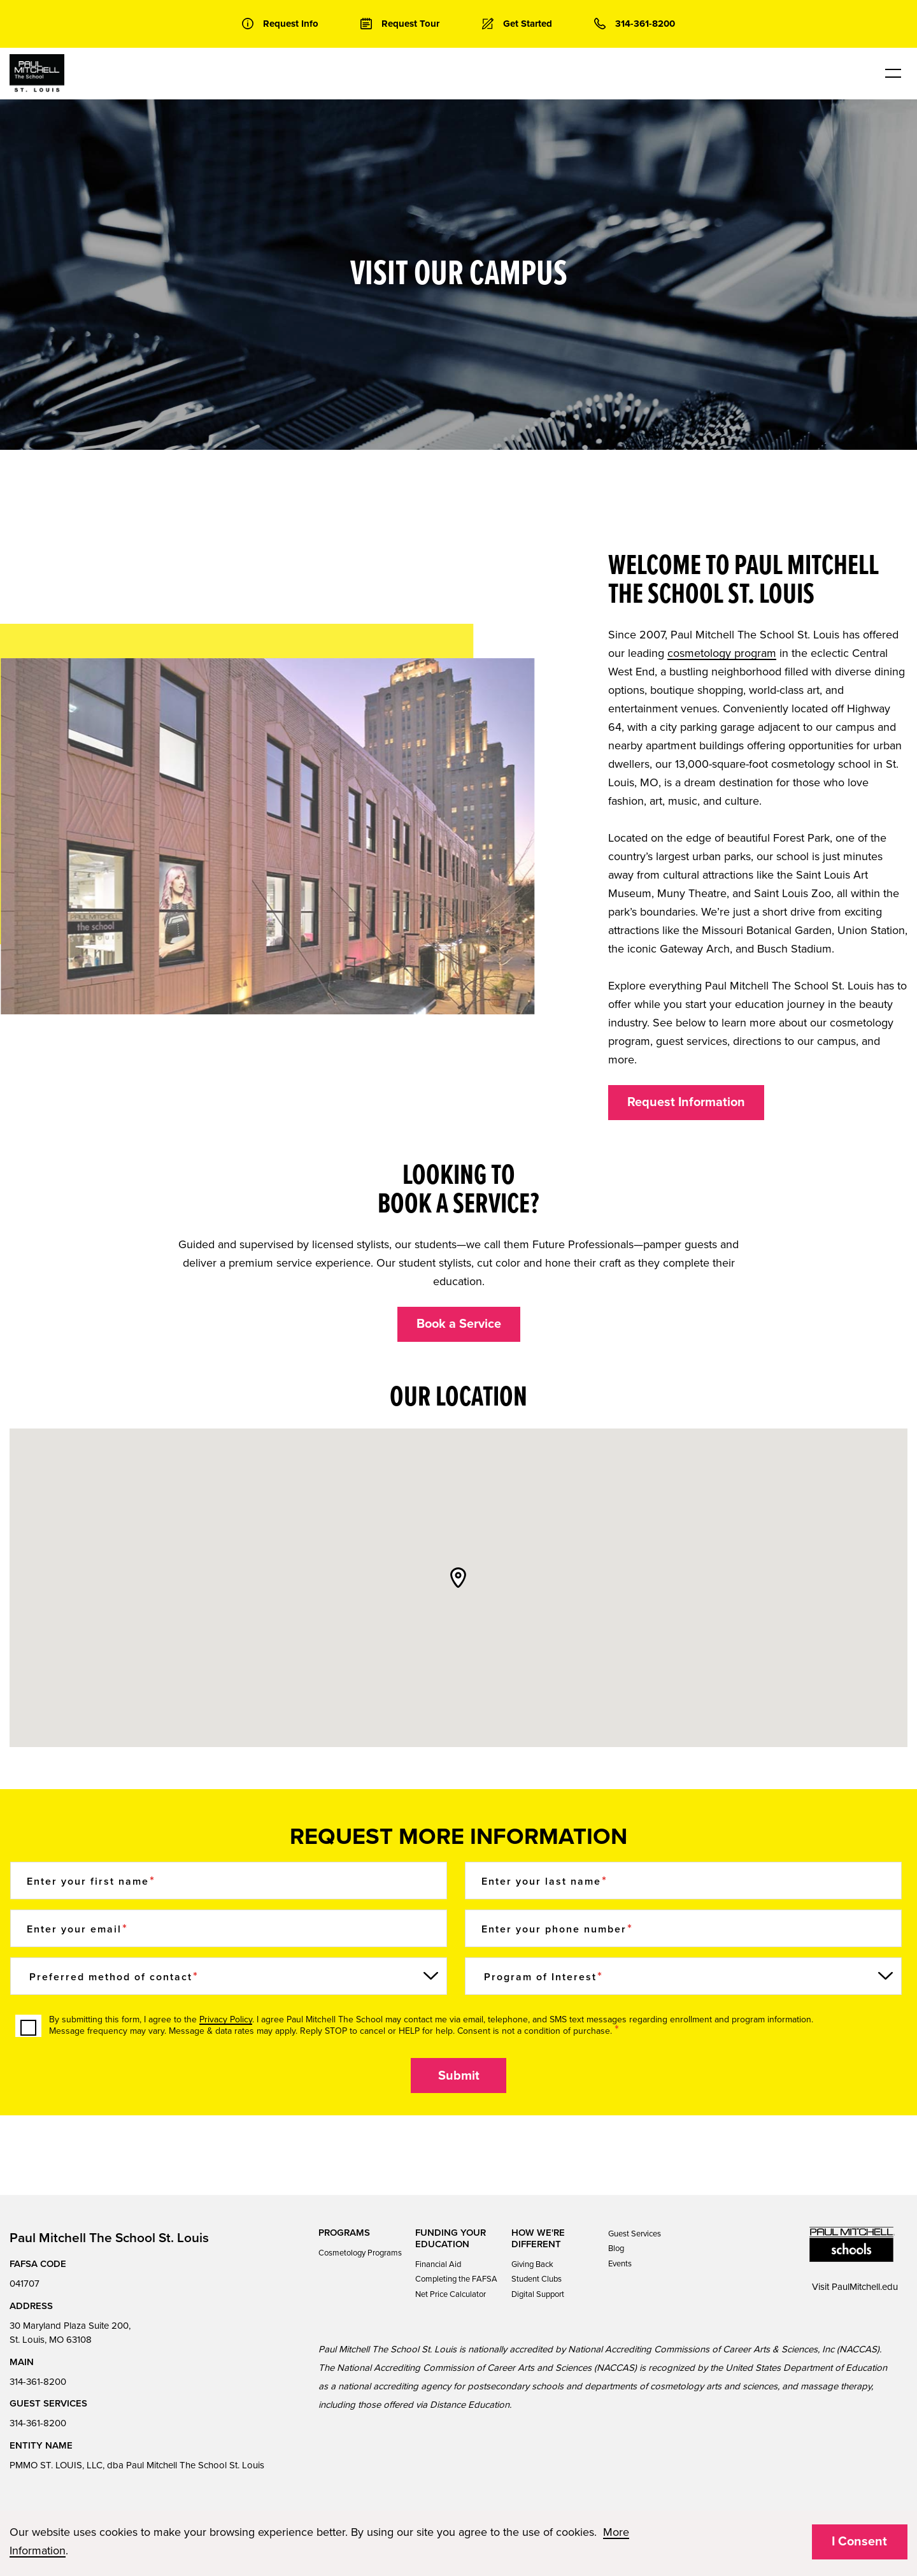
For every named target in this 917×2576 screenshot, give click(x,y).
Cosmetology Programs (360, 2253)
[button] (458, 1577)
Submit (459, 2075)
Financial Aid (438, 2264)
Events (620, 2264)
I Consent (859, 2541)
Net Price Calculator (450, 2294)
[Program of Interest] (683, 1976)
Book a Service (458, 1324)
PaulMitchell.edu (865, 2286)
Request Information (686, 1102)
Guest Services (634, 2234)
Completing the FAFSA (456, 2279)
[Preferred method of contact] (228, 1976)
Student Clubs (536, 2279)
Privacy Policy (225, 2019)
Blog (616, 2248)
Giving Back (532, 2264)
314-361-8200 (38, 2381)
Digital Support (537, 2294)
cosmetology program (721, 653)
